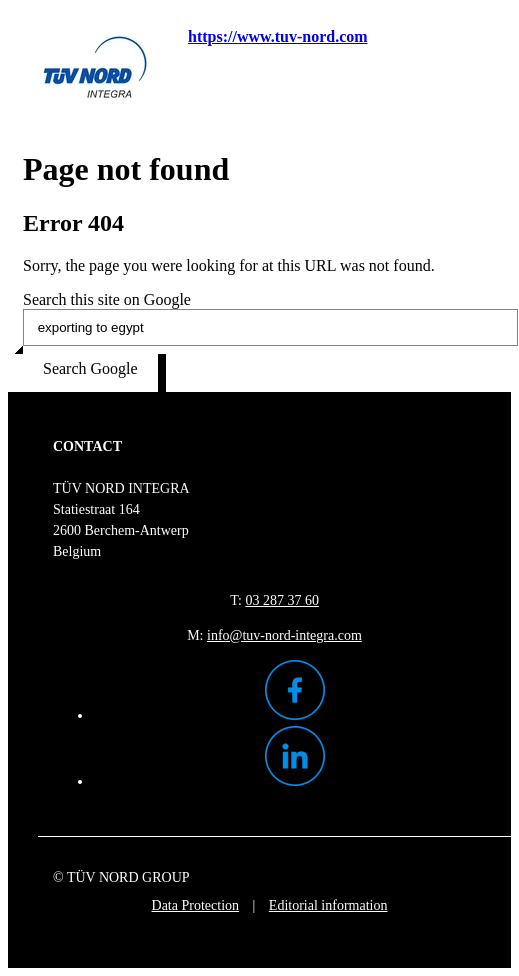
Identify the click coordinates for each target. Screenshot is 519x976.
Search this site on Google (107, 299)
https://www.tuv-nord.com (278, 36)
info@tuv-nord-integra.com (284, 635)
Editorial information (328, 905)
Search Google (90, 368)
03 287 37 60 (282, 600)
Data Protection (195, 905)
